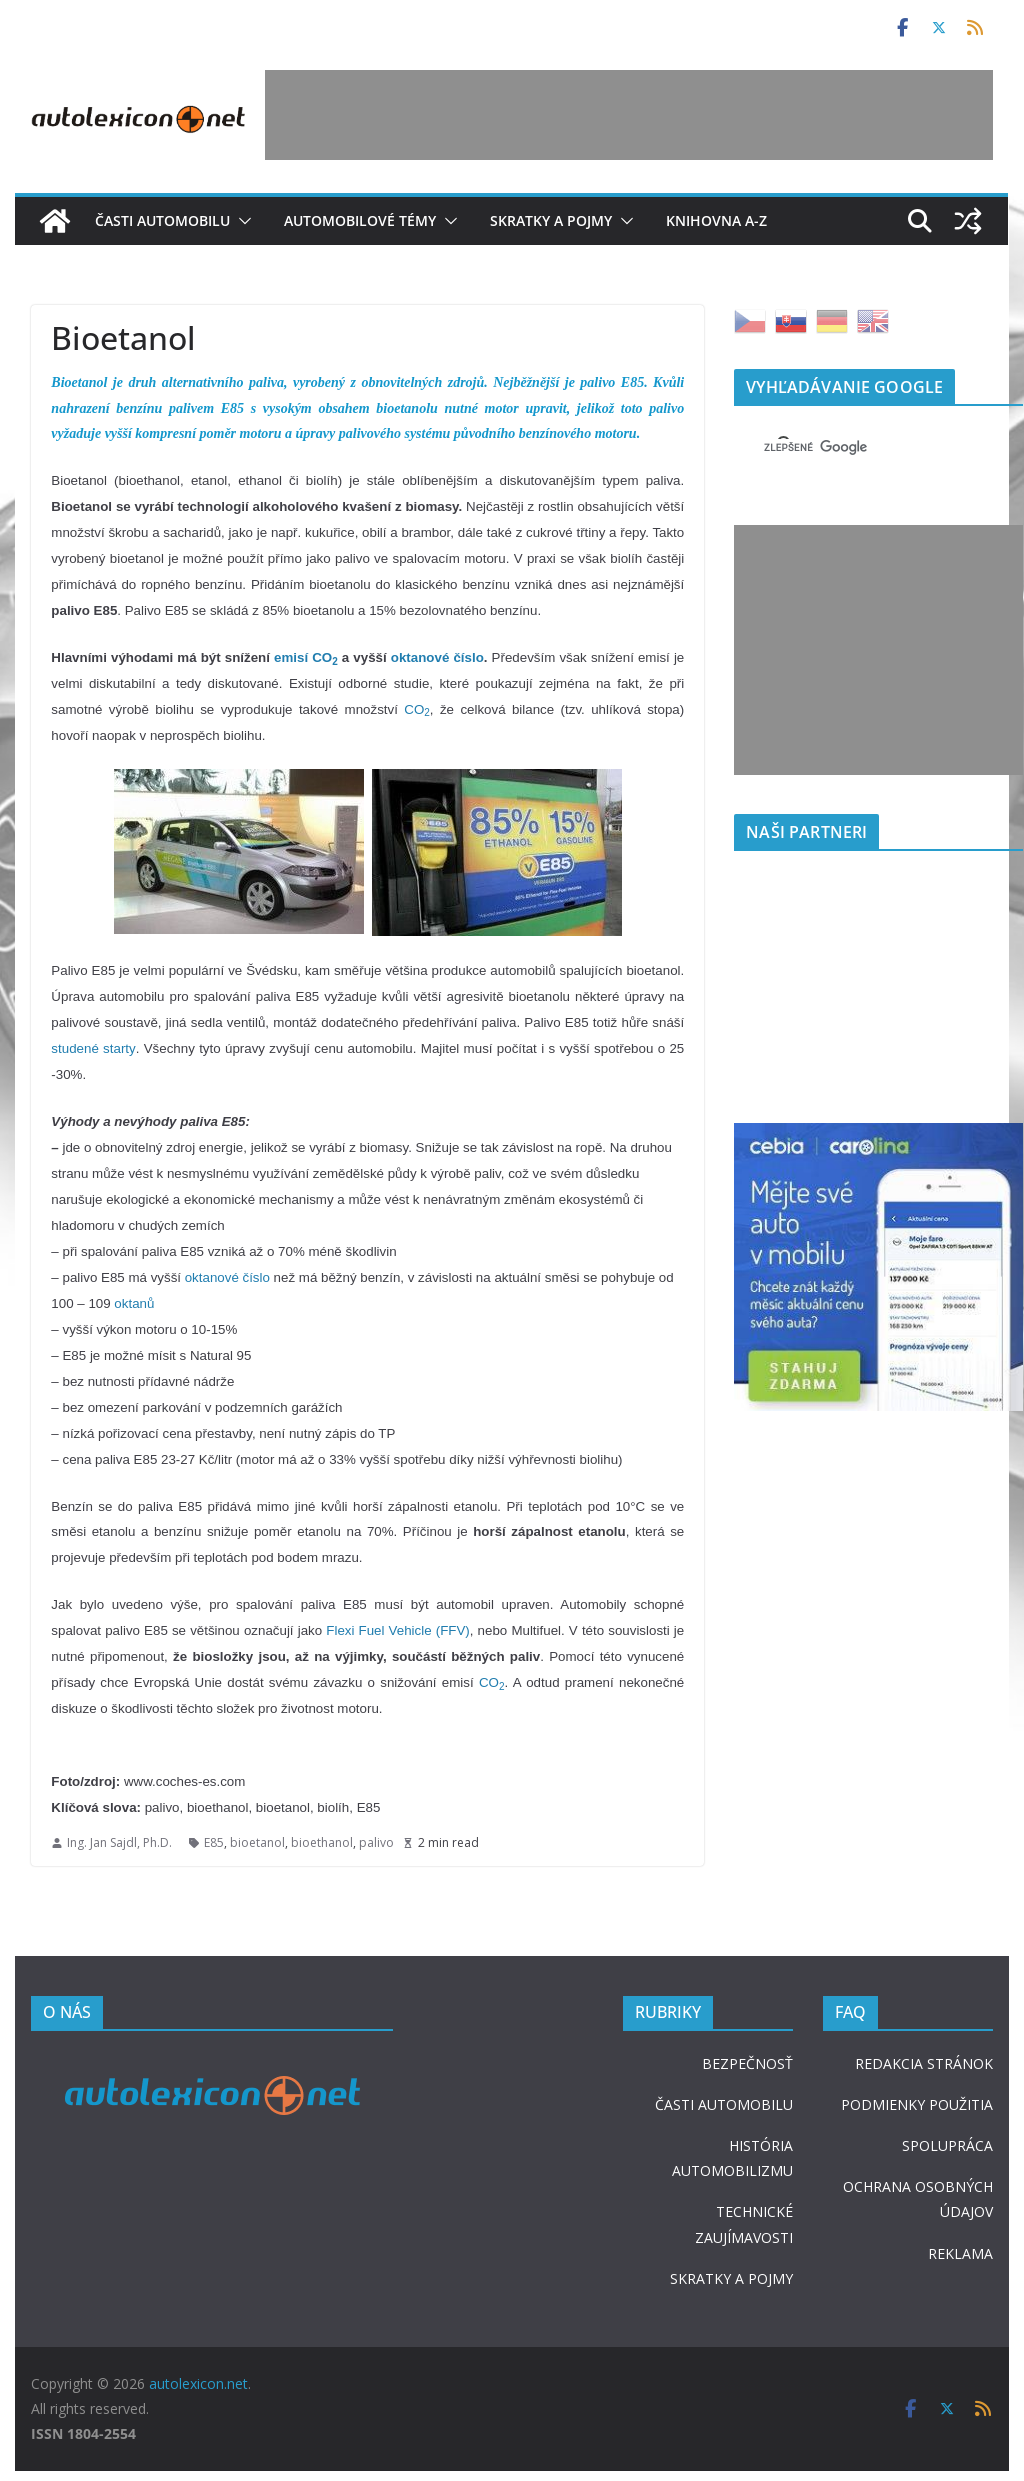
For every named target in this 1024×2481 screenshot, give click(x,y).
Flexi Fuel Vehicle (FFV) (398, 1630)
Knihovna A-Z (716, 220)
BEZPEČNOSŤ (747, 2063)
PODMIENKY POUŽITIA (917, 2104)
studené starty (93, 1048)
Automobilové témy (360, 220)
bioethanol (322, 1842)
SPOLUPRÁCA (947, 2145)
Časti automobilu (162, 220)
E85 (214, 1842)
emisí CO (306, 657)
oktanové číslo (437, 657)
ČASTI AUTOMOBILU (724, 2104)
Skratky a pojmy (551, 220)
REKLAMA (960, 2253)
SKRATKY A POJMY (731, 2278)
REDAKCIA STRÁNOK (924, 2063)
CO (417, 709)
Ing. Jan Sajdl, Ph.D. (119, 1842)
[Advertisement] (629, 115)
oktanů (134, 1303)
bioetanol (257, 1842)
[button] (241, 221)
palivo (376, 1842)
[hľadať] (854, 447)
